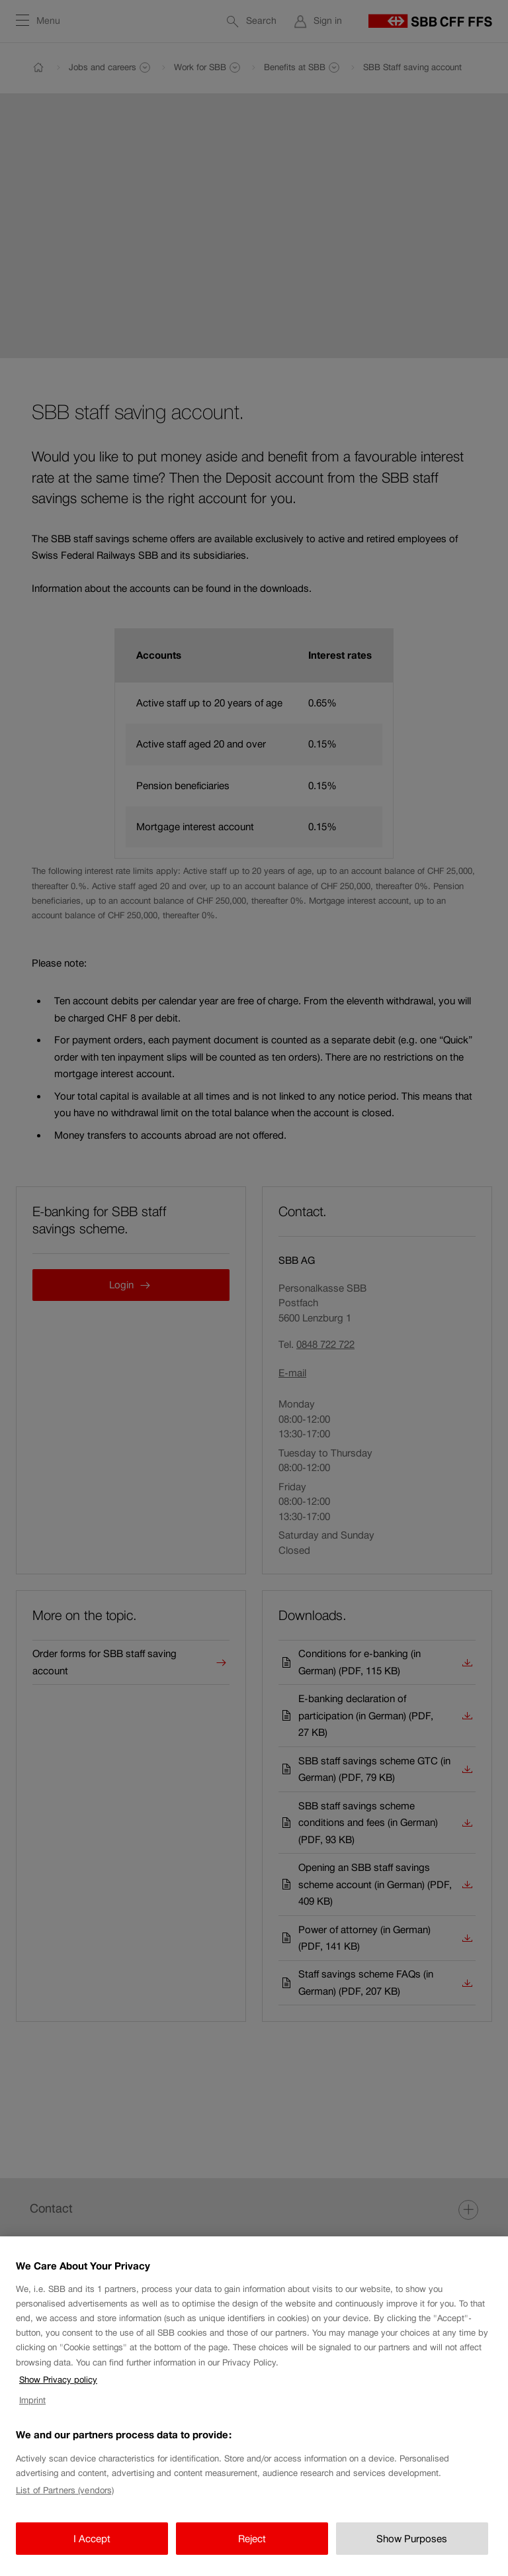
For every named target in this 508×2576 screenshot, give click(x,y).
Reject (252, 2538)
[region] (254, 2406)
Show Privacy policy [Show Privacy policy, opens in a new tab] (58, 2380)
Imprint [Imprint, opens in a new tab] (32, 2400)
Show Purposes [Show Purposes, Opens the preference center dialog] (411, 2538)
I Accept (91, 2538)
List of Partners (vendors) (65, 2490)
